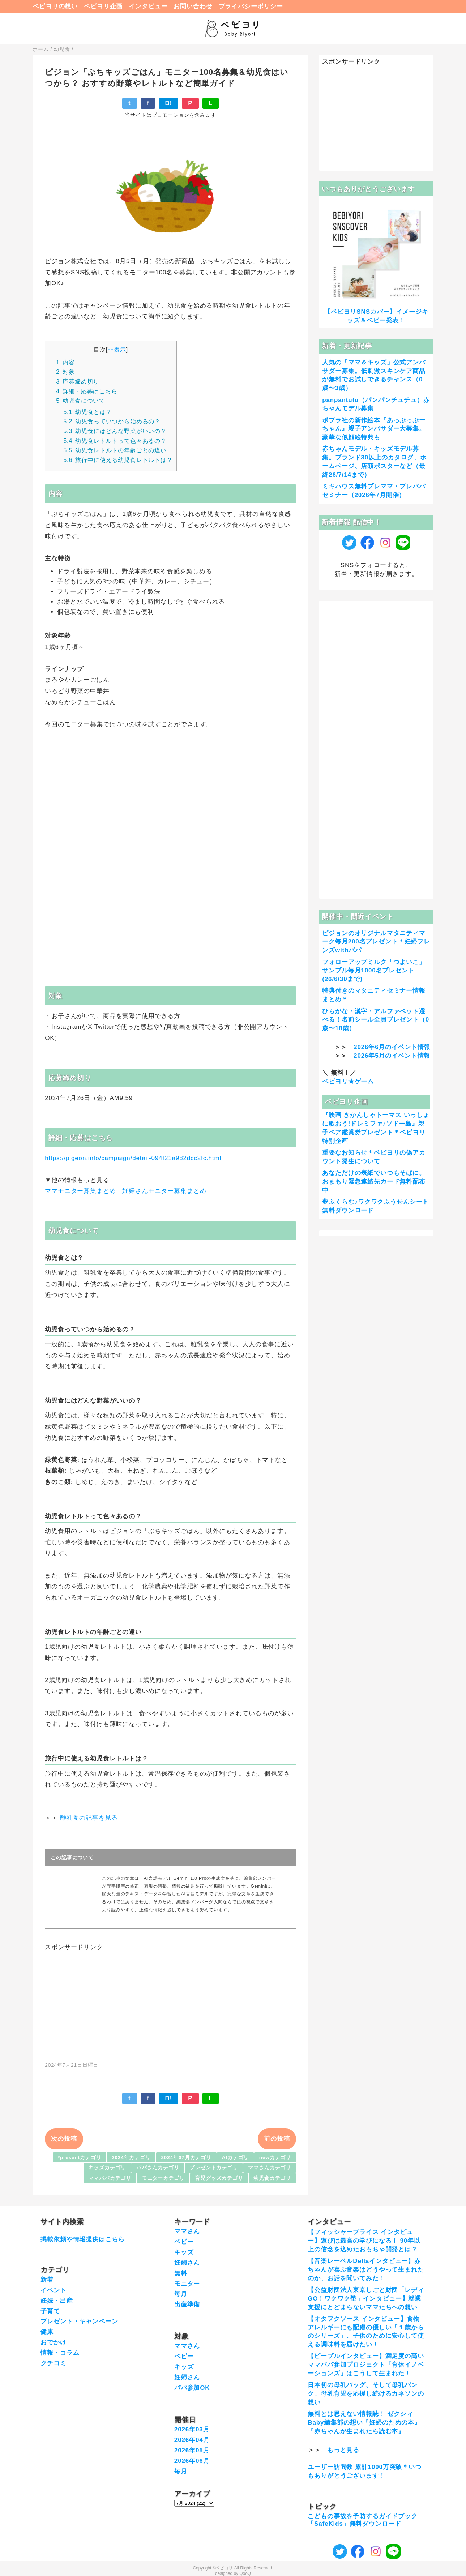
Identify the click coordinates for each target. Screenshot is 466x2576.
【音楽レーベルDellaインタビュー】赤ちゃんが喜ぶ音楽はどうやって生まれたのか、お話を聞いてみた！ (366, 2270)
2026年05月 (192, 2450)
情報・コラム (59, 2352)
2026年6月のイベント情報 (392, 1047)
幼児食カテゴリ (272, 2178)
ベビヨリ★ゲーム (348, 1081)
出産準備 (187, 2304)
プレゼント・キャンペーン (79, 2321)
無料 (180, 2273)
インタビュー (148, 6)
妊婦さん (187, 2262)
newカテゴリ (275, 2157)
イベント (53, 2290)
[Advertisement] (170, 2002)
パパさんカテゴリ (157, 2167)
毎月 (180, 2293)
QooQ (245, 2573)
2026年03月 (192, 2429)
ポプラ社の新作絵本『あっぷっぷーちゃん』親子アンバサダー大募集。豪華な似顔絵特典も (374, 429)
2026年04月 (192, 2439)
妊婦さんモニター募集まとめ (164, 1191)
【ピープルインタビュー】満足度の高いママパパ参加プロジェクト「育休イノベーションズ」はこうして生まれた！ (366, 2365)
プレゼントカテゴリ (213, 2167)
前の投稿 (277, 2138)
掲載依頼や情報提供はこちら (82, 2239)
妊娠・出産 (56, 2300)
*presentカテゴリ (80, 2157)
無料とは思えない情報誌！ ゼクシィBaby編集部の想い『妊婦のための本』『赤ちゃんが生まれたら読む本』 (364, 2422)
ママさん (187, 2231)
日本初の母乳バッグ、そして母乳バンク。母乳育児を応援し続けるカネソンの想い (366, 2394)
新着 (47, 2279)
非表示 (117, 349)
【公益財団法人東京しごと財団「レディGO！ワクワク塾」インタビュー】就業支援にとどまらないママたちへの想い (366, 2298)
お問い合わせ (193, 6)
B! (168, 103)
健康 (47, 2331)
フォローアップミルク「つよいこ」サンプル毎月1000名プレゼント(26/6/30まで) (374, 971)
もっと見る (343, 2450)
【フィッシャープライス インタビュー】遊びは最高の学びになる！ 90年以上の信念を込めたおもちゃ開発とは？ (364, 2241)
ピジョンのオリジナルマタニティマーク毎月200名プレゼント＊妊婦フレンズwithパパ (376, 942)
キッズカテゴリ (107, 2167)
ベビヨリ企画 (103, 6)
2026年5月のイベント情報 (392, 1055)
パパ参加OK (192, 2387)
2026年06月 (192, 2460)
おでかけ (53, 2342)
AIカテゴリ (235, 2157)
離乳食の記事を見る (89, 1817)
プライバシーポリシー (251, 6)
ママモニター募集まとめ (80, 1191)
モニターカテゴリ (163, 2178)
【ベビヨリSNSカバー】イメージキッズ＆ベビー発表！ (376, 316)
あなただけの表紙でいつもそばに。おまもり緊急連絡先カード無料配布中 (374, 1181)
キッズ (184, 2252)
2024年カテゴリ (131, 2157)
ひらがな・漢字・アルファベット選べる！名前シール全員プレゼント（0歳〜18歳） (375, 1020)
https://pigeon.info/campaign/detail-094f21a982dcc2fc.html (133, 1158)
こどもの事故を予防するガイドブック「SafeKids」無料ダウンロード (362, 2520)
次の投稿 (64, 2138)
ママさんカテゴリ (269, 2167)
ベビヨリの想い (55, 6)
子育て (50, 2311)
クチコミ (53, 2363)
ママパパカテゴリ (109, 2178)
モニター (187, 2283)
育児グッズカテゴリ (219, 2178)
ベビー (184, 2241)
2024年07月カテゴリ (186, 2157)
